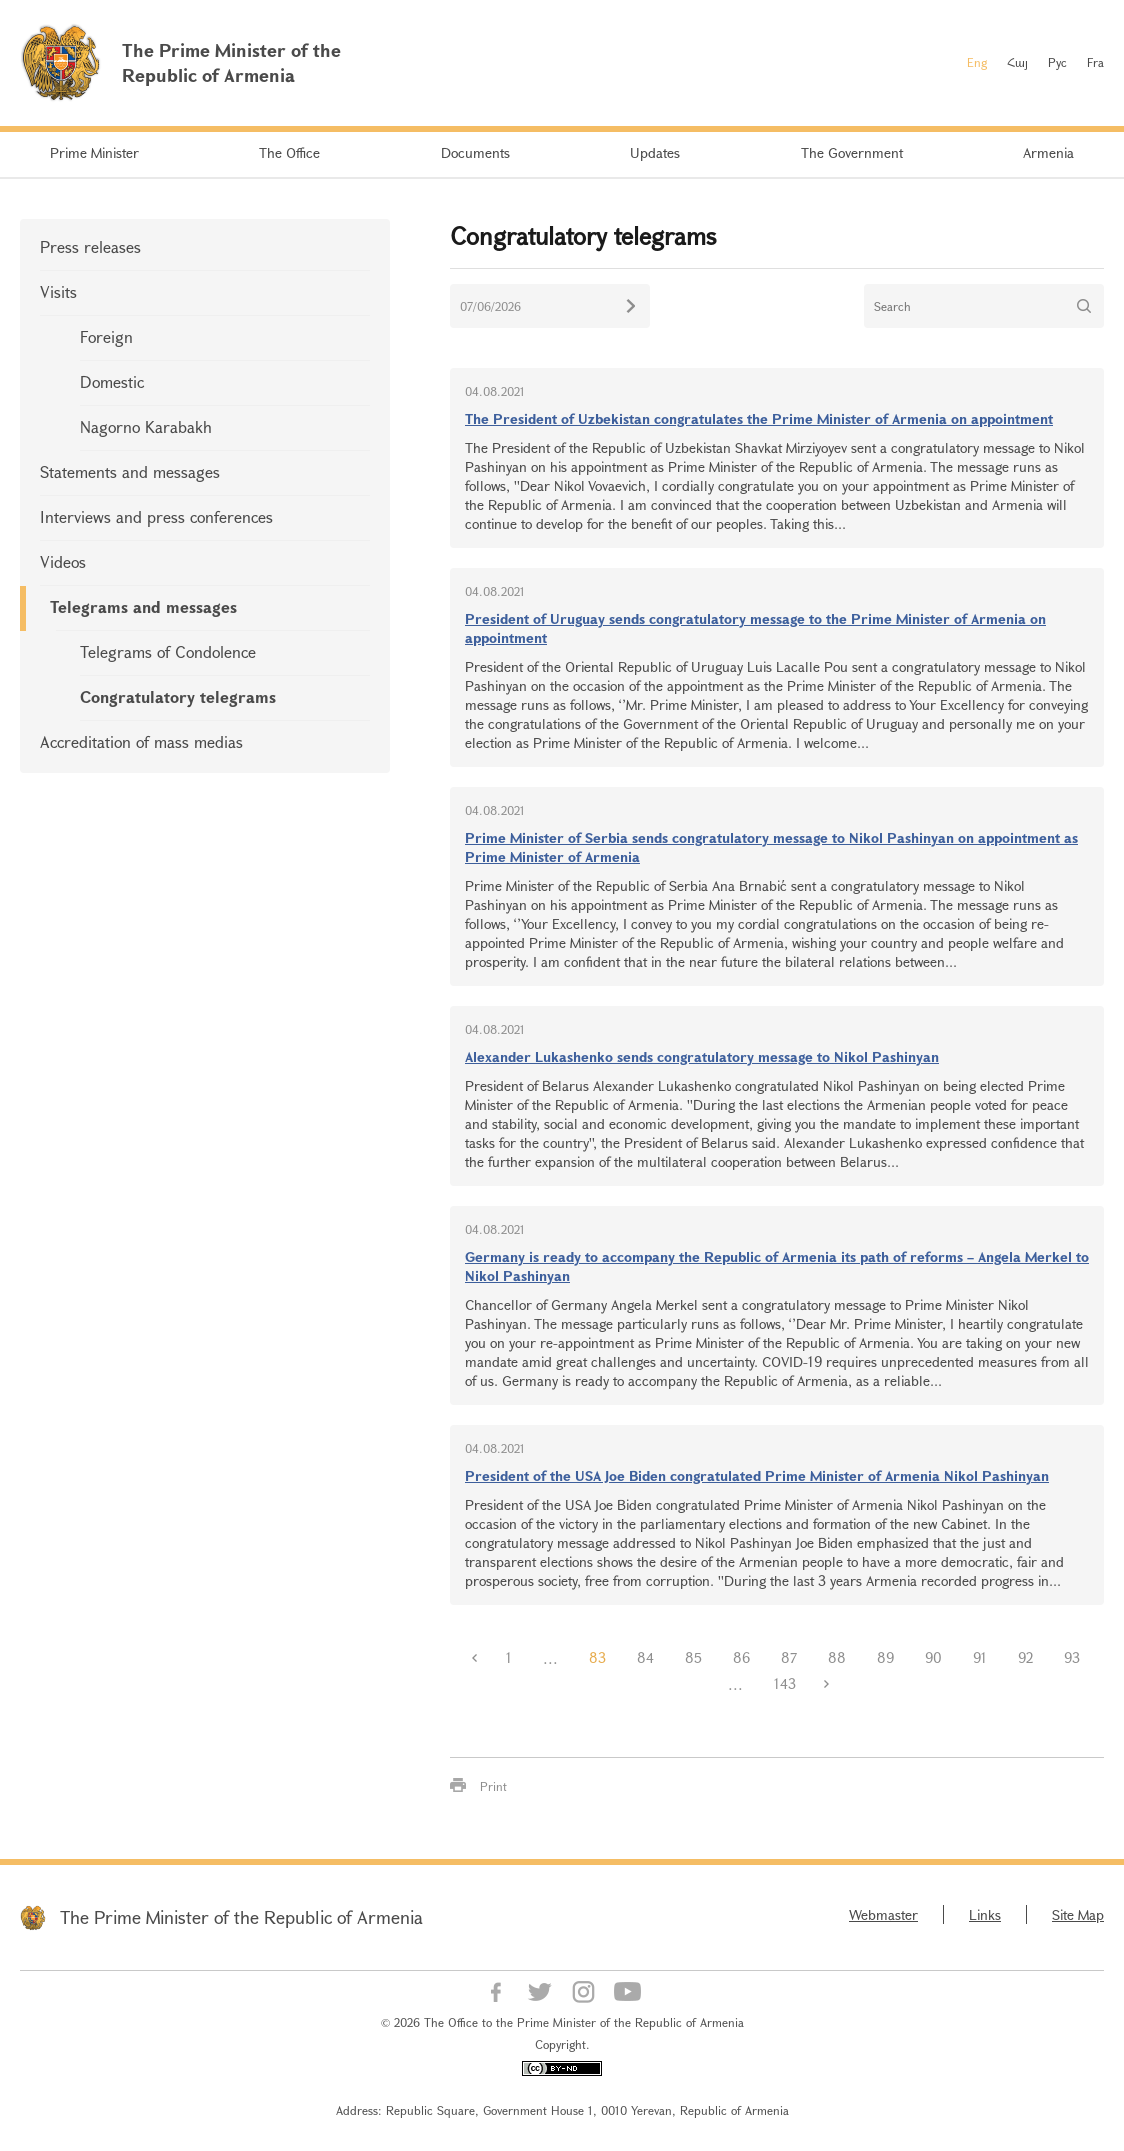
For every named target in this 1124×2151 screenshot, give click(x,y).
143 (785, 1683)
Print (493, 1786)
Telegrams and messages (143, 606)
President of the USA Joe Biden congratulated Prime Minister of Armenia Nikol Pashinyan (757, 1475)
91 (980, 1657)
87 (789, 1657)
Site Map (1078, 1914)
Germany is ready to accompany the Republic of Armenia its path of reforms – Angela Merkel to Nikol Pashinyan (777, 1266)
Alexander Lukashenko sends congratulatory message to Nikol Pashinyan (702, 1056)
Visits (58, 291)
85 (693, 1657)
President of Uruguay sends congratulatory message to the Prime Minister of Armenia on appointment (755, 628)
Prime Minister (94, 152)
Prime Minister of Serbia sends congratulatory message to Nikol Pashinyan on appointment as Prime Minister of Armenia (771, 847)
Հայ (1017, 62)
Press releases (90, 246)
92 (1025, 1657)
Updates (655, 152)
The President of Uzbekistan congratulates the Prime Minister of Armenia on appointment (759, 418)
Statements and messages (130, 471)
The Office (289, 152)
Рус (1057, 62)
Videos (63, 561)
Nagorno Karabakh (146, 426)
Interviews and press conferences (156, 516)
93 (1072, 1657)
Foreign (106, 336)
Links (985, 1914)
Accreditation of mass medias (141, 741)
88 (837, 1657)
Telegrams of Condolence (168, 651)
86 (741, 1657)
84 (645, 1657)
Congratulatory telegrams (178, 696)
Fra (1095, 62)
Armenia (1048, 152)
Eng (977, 62)
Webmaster (883, 1914)
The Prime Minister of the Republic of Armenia (241, 1917)
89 (885, 1657)
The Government (852, 152)
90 (933, 1657)
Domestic (112, 381)
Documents (475, 152)
